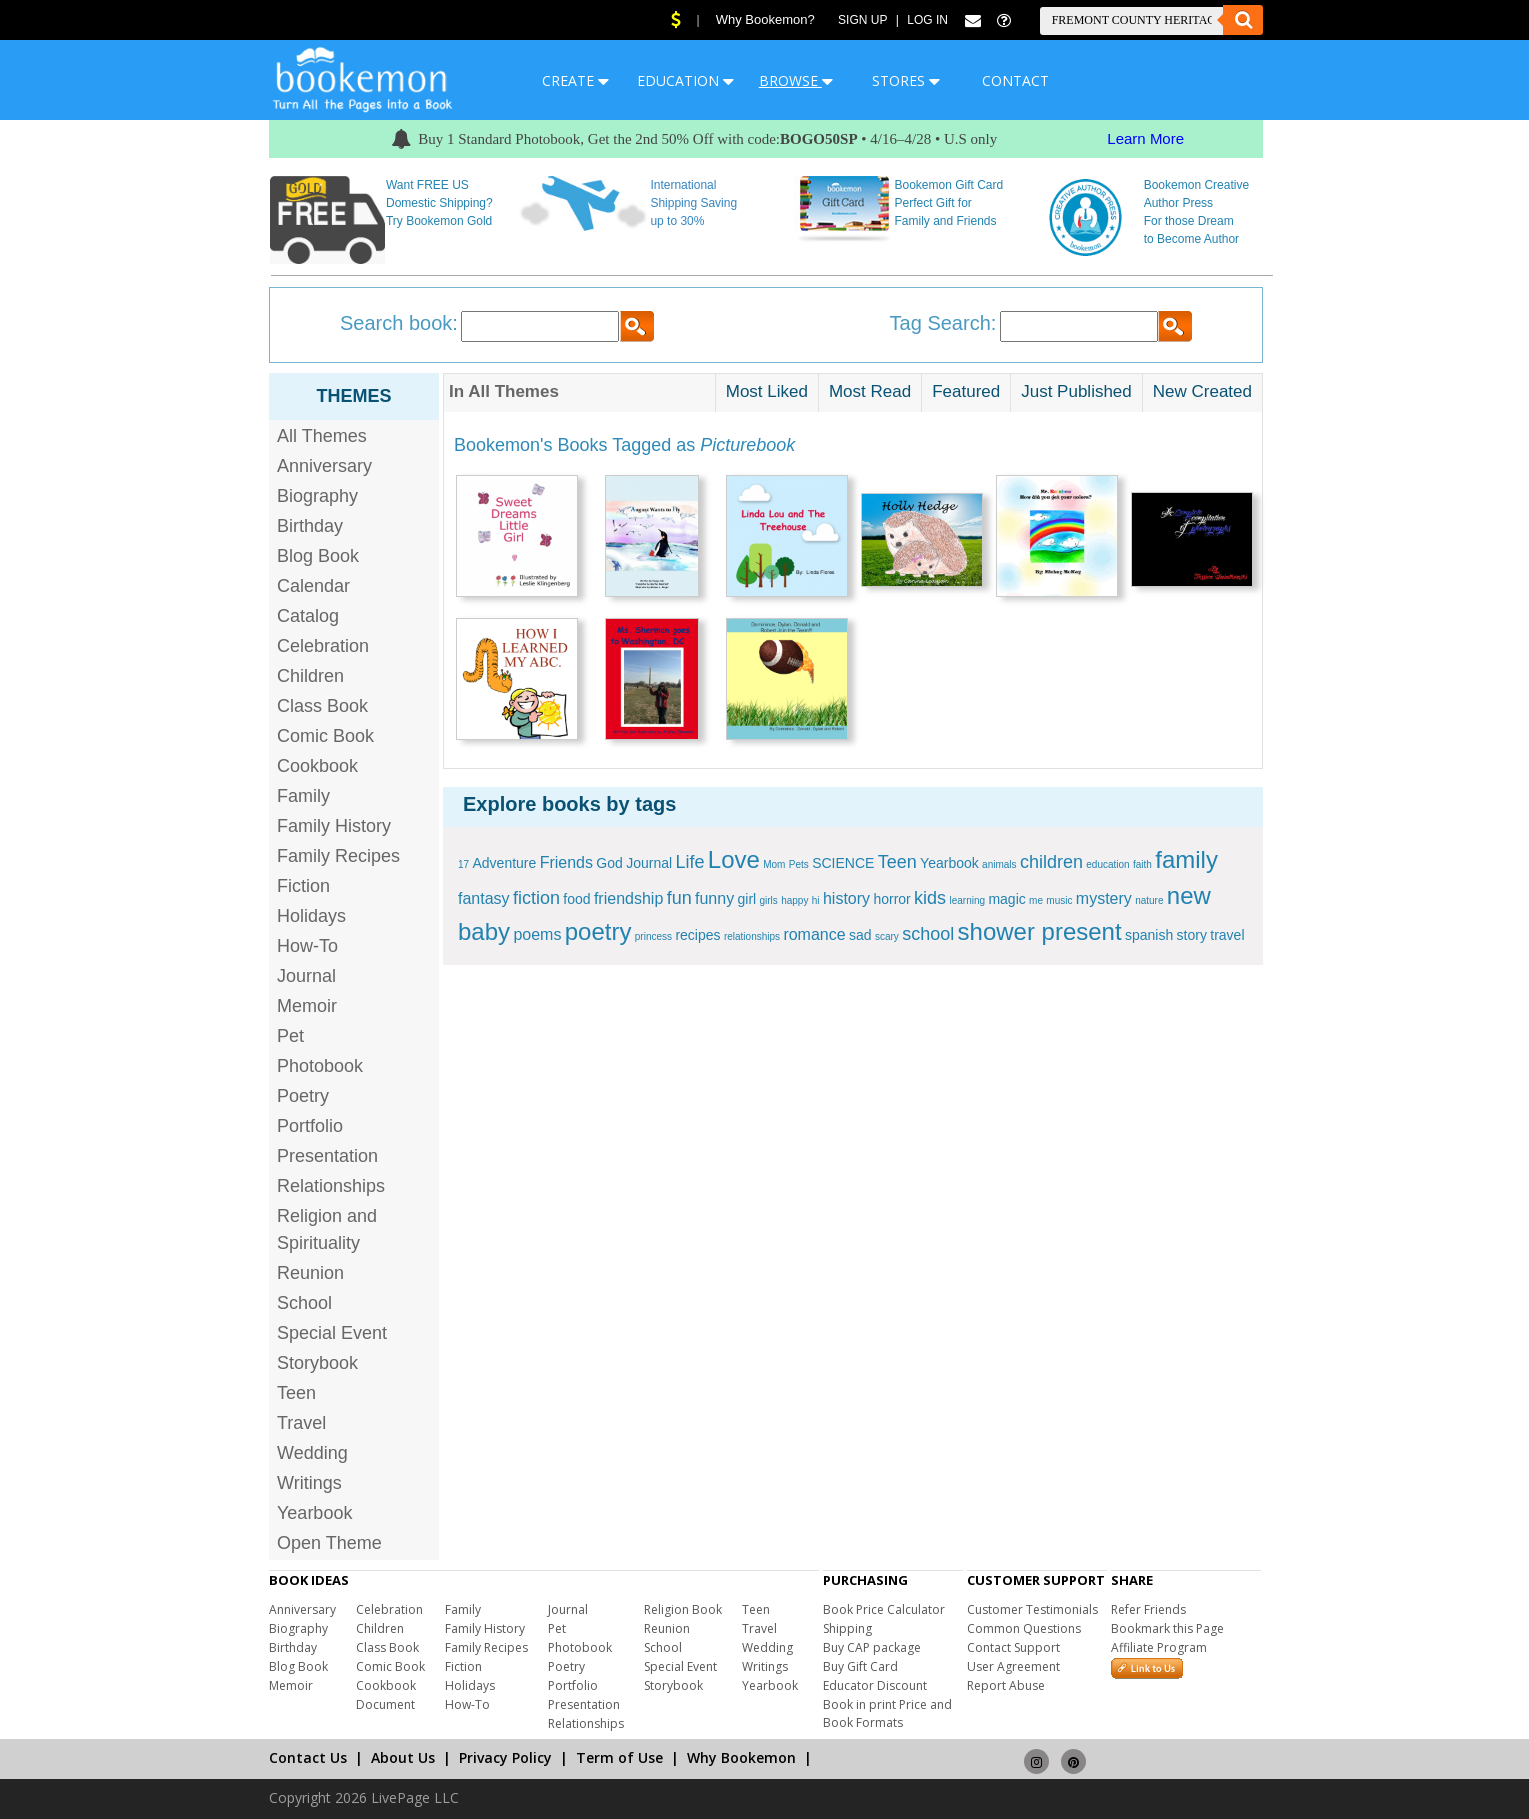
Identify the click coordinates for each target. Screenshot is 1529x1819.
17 (463, 864)
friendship (628, 898)
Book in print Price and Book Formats (887, 1713)
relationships (752, 936)
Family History (334, 826)
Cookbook (317, 766)
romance (814, 934)
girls (769, 900)
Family (303, 796)
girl (746, 899)
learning (967, 900)
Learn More (1145, 138)
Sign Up (862, 20)
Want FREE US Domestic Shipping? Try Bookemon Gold (439, 203)
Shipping (847, 1628)
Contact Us (308, 1757)
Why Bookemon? (765, 19)
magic (1006, 899)
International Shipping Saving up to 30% (693, 203)
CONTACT (1015, 80)
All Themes (322, 436)
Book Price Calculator (884, 1609)
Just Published (1076, 391)
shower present (1040, 931)
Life (689, 862)
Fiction (303, 886)
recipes (697, 935)
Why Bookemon (741, 1757)
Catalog (308, 616)
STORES (906, 80)
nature (1149, 900)
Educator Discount (875, 1685)
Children (310, 676)
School (304, 1303)
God (609, 863)
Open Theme (329, 1543)
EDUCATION (685, 80)
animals (999, 864)
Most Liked (767, 391)
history (846, 898)
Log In (927, 20)
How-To (307, 946)
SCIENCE (843, 863)
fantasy (484, 898)
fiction (536, 898)
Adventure (504, 863)
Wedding (312, 1453)
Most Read (870, 391)
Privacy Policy (505, 1757)
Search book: (399, 323)
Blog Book (318, 556)
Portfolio (310, 1126)
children (1051, 862)
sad (860, 935)
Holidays (311, 916)
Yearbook (314, 1513)
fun (679, 898)
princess (653, 936)
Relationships (331, 1186)
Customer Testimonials (1032, 1609)
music (1059, 900)
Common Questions (1024, 1628)
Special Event (332, 1333)
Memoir (307, 1006)
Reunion (310, 1273)
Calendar (313, 586)
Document (385, 1704)
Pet (290, 1036)
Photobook (320, 1066)
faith (1142, 864)
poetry (598, 931)
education (1107, 864)
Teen (296, 1393)
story (1192, 935)
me (1036, 900)
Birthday (310, 526)
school (928, 934)
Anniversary (324, 466)
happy (794, 900)
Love (734, 859)
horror (891, 899)
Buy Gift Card (860, 1666)
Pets (799, 864)
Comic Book (325, 736)
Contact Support (1013, 1647)
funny (714, 898)
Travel (301, 1423)
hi (816, 900)
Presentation (327, 1156)
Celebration (323, 646)
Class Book (322, 706)
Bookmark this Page (1167, 1628)
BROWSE (796, 80)
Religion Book (683, 1609)
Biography (317, 496)
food (576, 899)
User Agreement (1013, 1666)
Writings (309, 1483)
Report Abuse (1006, 1685)
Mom (774, 864)
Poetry (303, 1096)
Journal (306, 976)
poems (537, 934)
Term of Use (619, 1757)
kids (930, 898)
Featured (966, 391)
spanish (1149, 935)
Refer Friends (1148, 1609)
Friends (566, 862)
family (1186, 859)
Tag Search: (943, 323)
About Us (403, 1757)
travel (1227, 935)
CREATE (575, 80)
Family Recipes (338, 856)
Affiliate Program (1159, 1647)
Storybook (317, 1363)
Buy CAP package (872, 1647)
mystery (1104, 898)
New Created (1202, 391)
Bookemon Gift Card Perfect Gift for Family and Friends (949, 203)
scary (887, 936)
